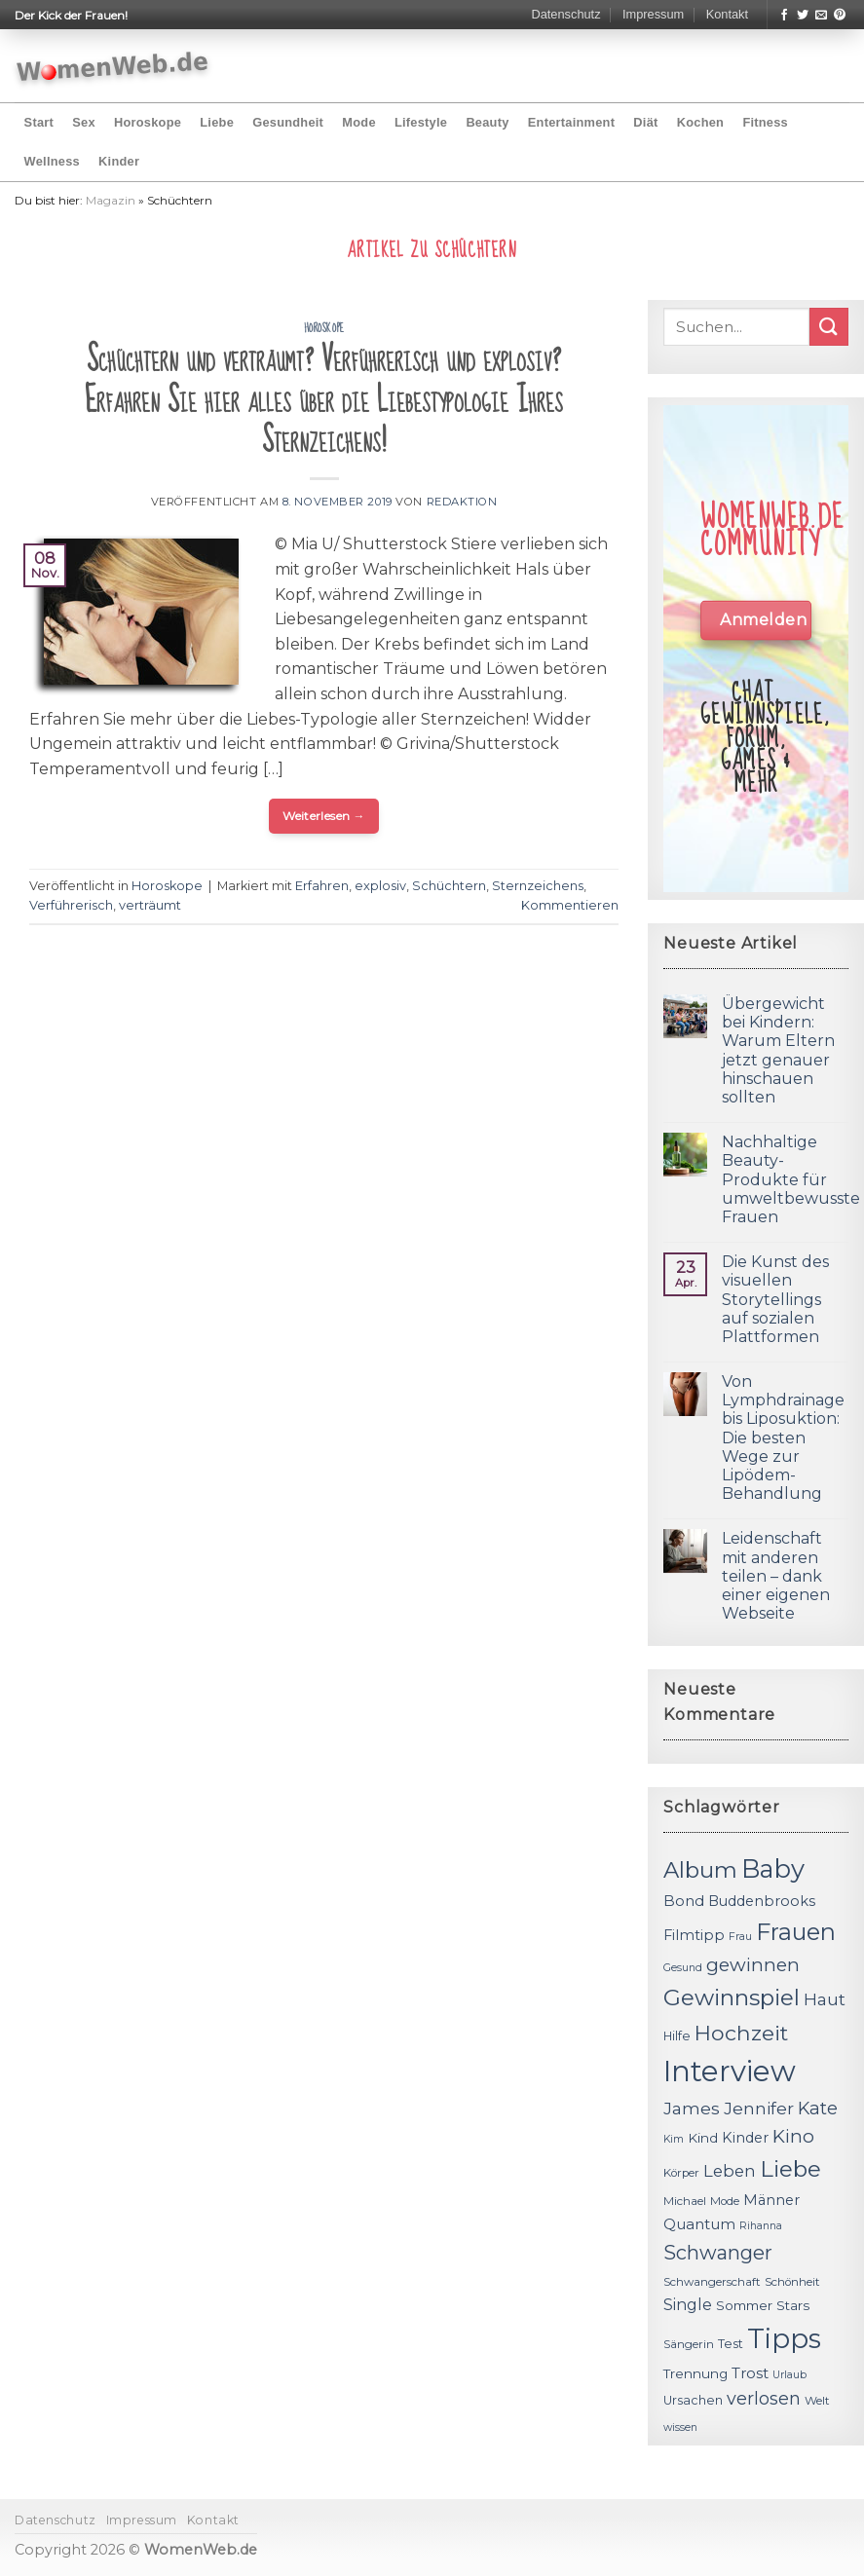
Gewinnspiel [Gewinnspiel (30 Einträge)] (731, 1997)
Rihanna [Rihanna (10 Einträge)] (760, 2226)
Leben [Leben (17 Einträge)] (729, 2171)
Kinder (118, 161)
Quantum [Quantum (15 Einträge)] (699, 2224)
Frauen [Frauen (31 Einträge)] (796, 1932)
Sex (83, 122)
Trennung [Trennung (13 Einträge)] (695, 2373)
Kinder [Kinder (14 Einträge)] (745, 2138)
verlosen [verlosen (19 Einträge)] (764, 2398)
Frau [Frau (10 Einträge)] (740, 1936)
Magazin (110, 200)
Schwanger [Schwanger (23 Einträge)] (717, 2252)
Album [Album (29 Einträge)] (700, 1870)
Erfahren (322, 885)
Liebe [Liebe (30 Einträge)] (790, 2169)
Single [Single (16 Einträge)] (687, 2305)
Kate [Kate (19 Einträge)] (818, 2108)
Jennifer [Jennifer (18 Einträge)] (759, 2108)
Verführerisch (71, 905)
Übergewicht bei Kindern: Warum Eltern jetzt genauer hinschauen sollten (778, 1050)
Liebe (217, 122)
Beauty (487, 122)
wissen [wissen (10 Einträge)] (680, 2427)
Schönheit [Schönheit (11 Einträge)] (792, 2282)
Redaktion (462, 501)
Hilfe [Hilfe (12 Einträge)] (677, 2036)
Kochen (700, 122)
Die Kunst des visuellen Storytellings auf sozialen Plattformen (775, 1299)
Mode (358, 122)
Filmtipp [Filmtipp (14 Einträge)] (694, 1935)
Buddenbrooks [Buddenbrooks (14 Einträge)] (761, 1901)
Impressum (653, 14)
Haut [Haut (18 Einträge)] (824, 1999)
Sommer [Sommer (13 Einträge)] (744, 2305)
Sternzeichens (537, 885)
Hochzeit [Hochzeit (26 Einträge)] (741, 2032)
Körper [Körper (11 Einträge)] (681, 2173)
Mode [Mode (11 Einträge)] (724, 2201)
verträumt (150, 905)
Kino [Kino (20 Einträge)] (793, 2136)
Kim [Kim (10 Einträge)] (673, 2139)
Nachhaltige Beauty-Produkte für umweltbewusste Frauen (791, 1179)
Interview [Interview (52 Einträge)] (729, 2071)
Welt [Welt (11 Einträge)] (817, 2401)
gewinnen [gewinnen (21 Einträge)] (753, 1965)
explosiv (380, 885)
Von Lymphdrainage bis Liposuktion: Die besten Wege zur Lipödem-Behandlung (783, 1437)
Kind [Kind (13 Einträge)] (703, 2138)
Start (39, 122)
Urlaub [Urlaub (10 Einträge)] (789, 2375)
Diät (645, 122)
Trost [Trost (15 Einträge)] (750, 2373)
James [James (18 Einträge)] (691, 2108)
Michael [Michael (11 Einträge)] (684, 2201)
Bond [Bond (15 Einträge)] (683, 1900)
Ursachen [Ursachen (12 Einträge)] (693, 2400)
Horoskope (147, 122)
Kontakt (727, 14)
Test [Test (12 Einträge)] (730, 2343)
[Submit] (828, 327)
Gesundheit (287, 122)
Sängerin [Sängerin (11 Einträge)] (688, 2344)
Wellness (52, 161)
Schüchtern (449, 885)
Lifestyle (420, 122)
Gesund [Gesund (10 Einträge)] (682, 1967)
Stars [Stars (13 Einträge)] (792, 2305)
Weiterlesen (323, 815)
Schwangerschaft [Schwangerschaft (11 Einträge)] (712, 2282)
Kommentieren (570, 905)
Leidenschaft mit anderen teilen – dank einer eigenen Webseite (776, 1576)
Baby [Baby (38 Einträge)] (773, 1868)
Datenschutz (565, 14)
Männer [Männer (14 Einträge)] (771, 2200)
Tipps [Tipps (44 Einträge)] (784, 2338)
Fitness (765, 122)
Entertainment (571, 122)
